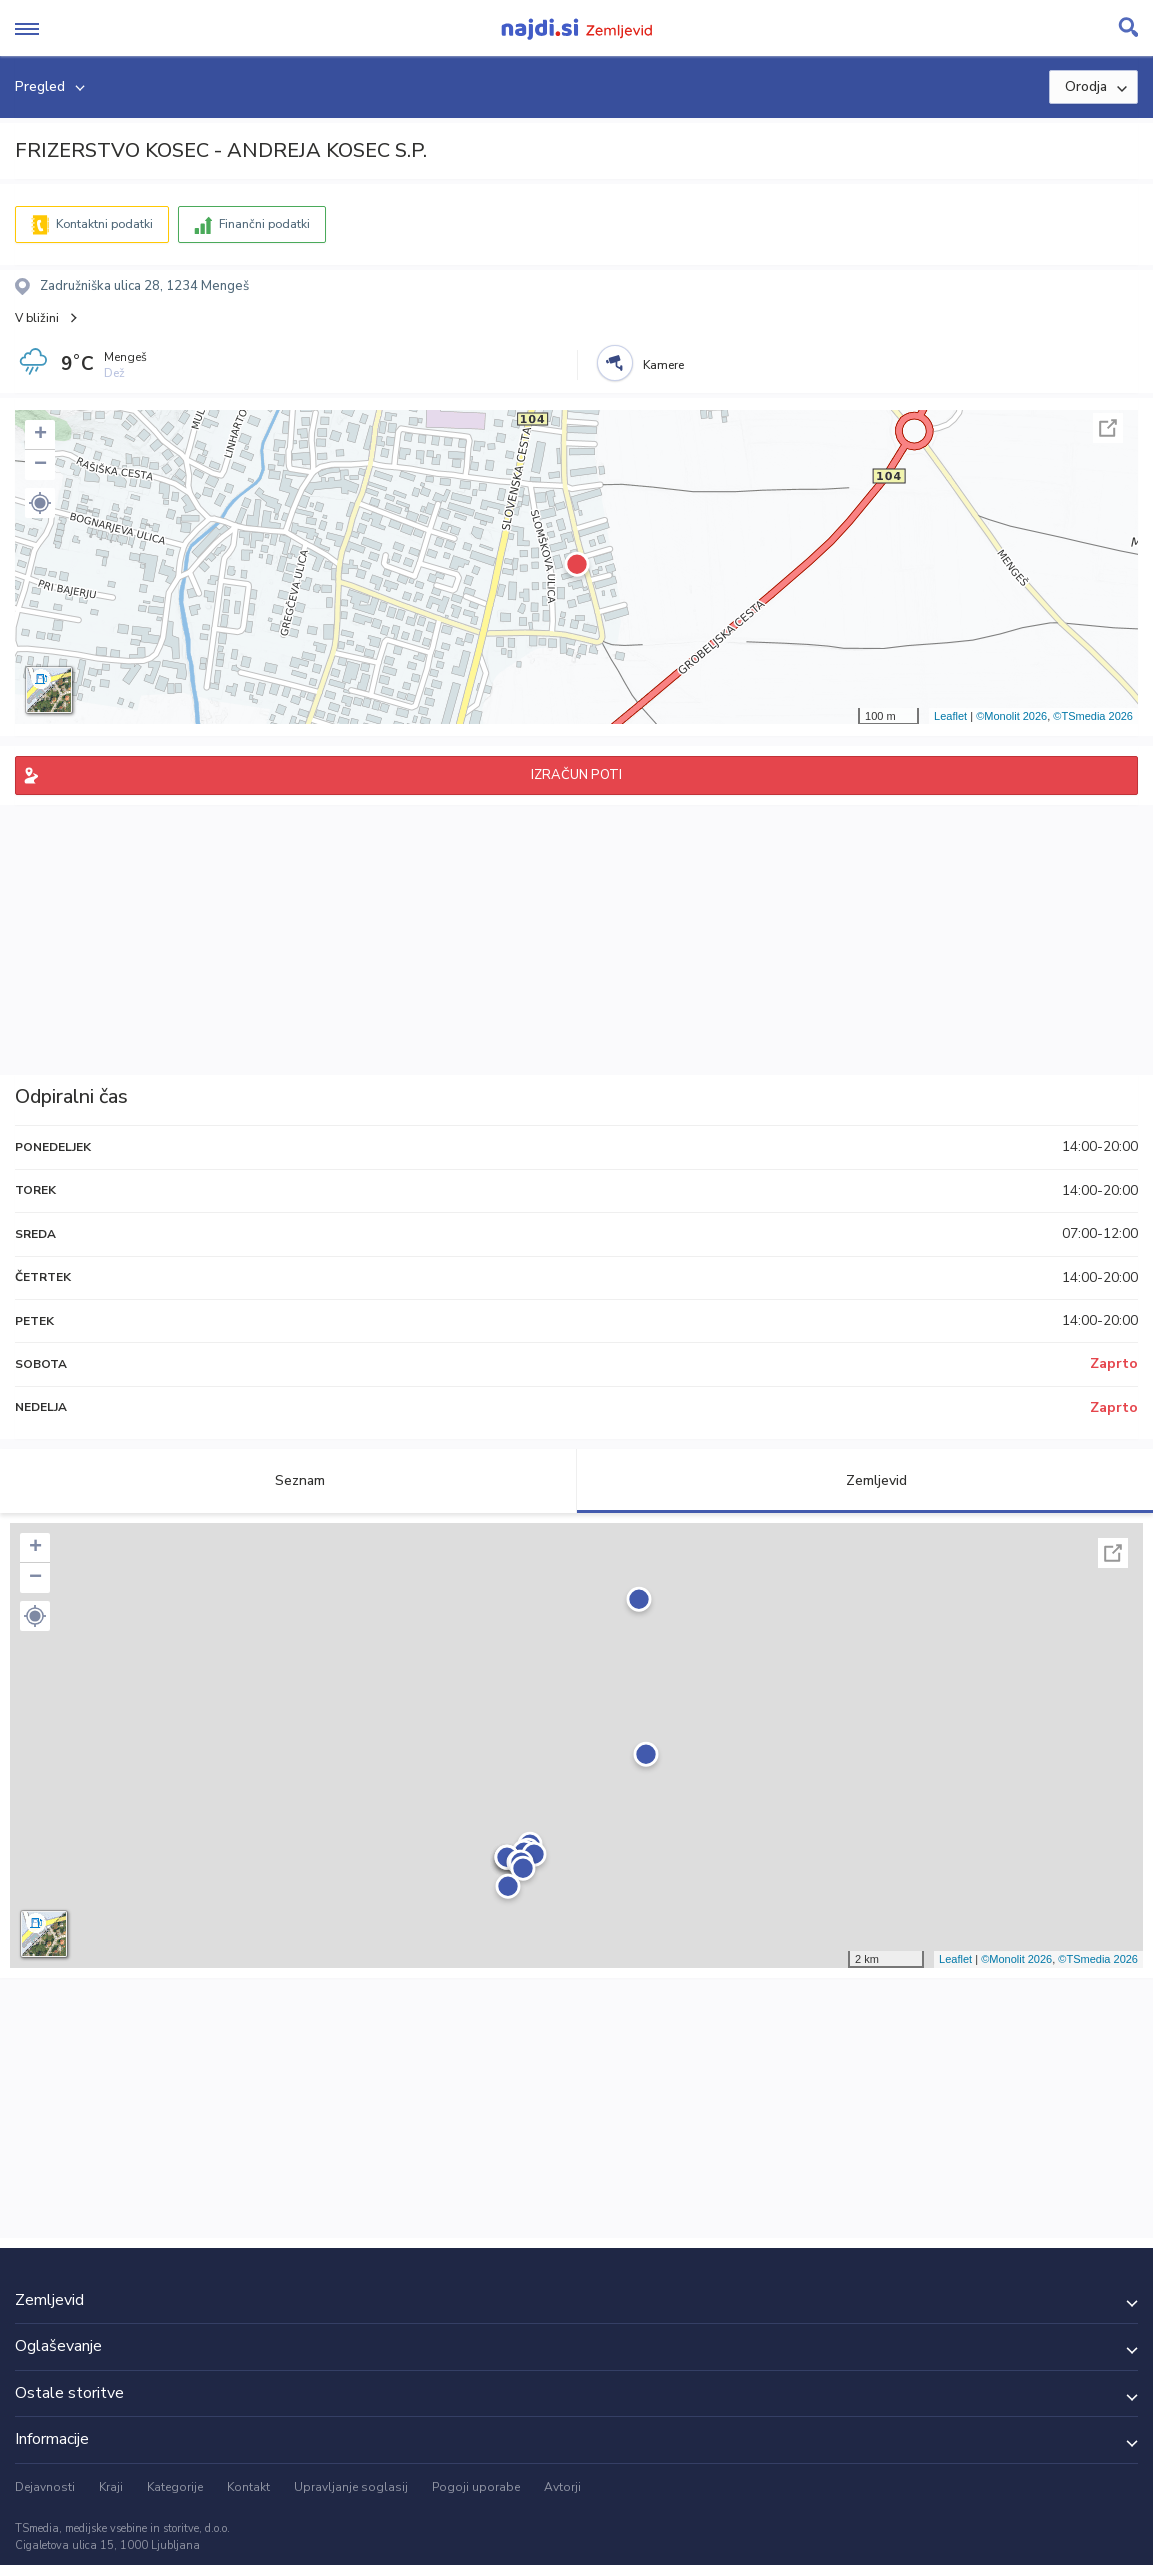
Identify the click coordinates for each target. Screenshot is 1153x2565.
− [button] (40, 465)
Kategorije (175, 2487)
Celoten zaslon (1108, 428)
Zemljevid (865, 1480)
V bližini (37, 318)
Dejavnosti (45, 2487)
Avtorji (562, 2487)
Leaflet (950, 716)
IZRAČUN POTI (576, 775)
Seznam (288, 1480)
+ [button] (40, 435)
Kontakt (248, 2487)
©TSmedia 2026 (1093, 716)
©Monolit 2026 (1011, 716)
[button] (40, 503)
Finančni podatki (264, 224)
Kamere (663, 365)
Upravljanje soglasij (351, 2487)
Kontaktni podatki (104, 224)
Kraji (111, 2487)
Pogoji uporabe (476, 2487)
